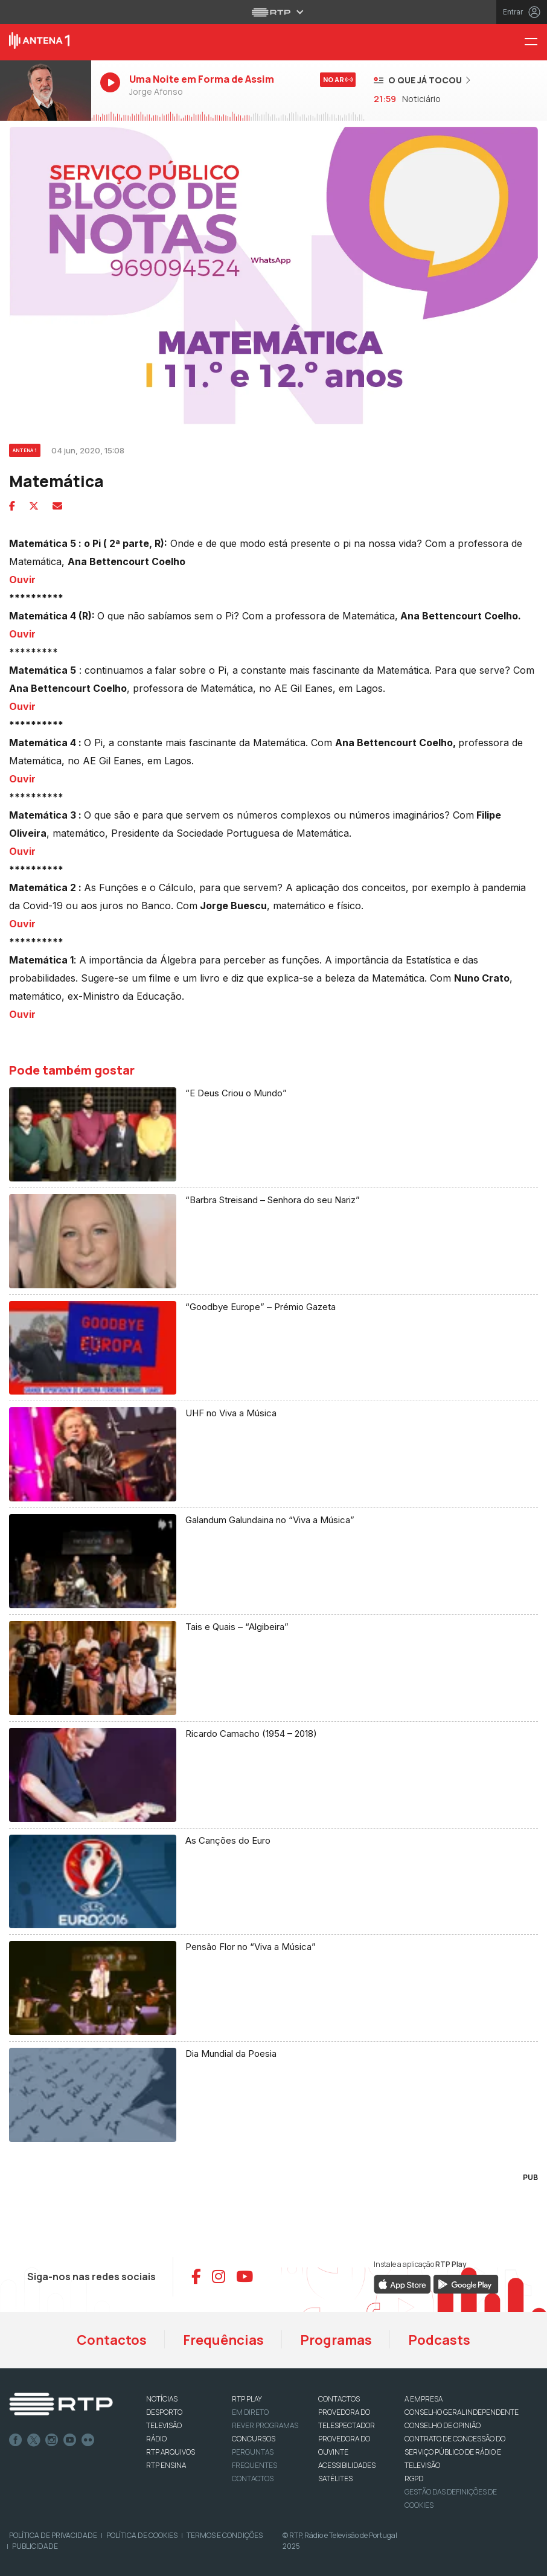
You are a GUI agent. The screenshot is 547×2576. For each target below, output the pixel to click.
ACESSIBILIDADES (347, 2465)
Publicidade (35, 2546)
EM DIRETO (250, 2412)
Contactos (112, 2340)
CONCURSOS (253, 2439)
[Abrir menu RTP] (274, 12)
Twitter (33, 2440)
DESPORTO (164, 2412)
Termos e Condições (225, 2535)
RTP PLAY (247, 2399)
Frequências (223, 2340)
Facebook (15, 2440)
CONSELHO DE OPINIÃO (443, 2425)
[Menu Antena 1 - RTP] (535, 43)
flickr (88, 2440)
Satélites (335, 2478)
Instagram (52, 2440)
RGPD (414, 2478)
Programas (336, 2340)
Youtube (70, 2440)
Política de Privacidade (53, 2535)
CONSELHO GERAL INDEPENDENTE (462, 2412)
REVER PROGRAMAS (265, 2425)
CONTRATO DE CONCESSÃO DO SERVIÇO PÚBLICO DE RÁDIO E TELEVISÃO (455, 2452)
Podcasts (439, 2340)
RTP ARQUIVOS (170, 2452)
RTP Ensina (166, 2465)
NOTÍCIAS (162, 2399)
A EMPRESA (424, 2399)
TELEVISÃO (164, 2425)
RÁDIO (156, 2439)
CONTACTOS (339, 2399)
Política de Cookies (142, 2535)
